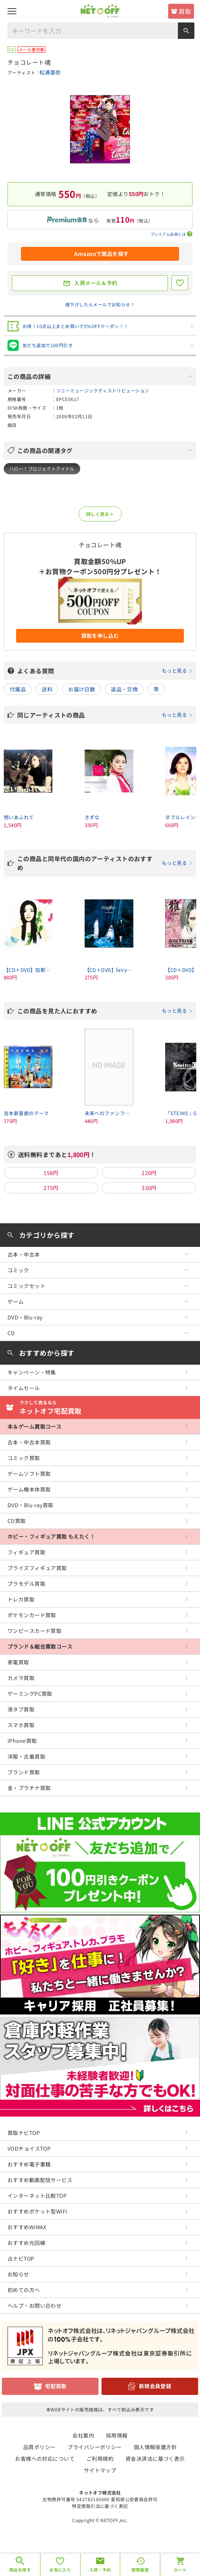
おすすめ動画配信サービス (39, 2180)
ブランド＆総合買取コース (39, 1646)
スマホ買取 (20, 1725)
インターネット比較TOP (37, 2195)
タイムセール (23, 1388)
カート (180, 2570)
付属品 (18, 689)
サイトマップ (100, 2470)
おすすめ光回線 (26, 2242)
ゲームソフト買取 (29, 1473)
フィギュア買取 (26, 1552)
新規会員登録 (155, 2386)
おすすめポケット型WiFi (37, 2211)
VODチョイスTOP (29, 2148)
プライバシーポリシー (94, 2447)
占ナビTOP (20, 2258)
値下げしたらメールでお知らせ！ (100, 304)
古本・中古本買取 (29, 1442)
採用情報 (117, 2435)
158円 (50, 1173)
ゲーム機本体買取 (29, 1489)
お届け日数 (81, 689)
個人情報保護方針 (155, 2447)
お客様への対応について (45, 2458)
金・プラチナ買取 (29, 1788)
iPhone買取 (22, 1740)
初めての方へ (23, 2290)
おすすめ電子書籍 (29, 2164)
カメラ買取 (20, 1678)
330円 (149, 1187)
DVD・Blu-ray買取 (30, 1505)
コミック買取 (23, 1458)
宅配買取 (56, 2386)
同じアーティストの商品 (105, 714)
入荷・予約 (100, 2570)
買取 (185, 11)
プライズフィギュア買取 (37, 1568)
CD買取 (16, 1520)
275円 (50, 1187)
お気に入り (60, 2570)
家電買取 (18, 1662)
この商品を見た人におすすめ (105, 1010)
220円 (149, 1173)
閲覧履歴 (140, 2570)
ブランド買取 (23, 1772)
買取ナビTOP (23, 2132)
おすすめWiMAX (26, 2227)
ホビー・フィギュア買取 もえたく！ (51, 1536)
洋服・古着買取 (26, 1756)
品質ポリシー (39, 2447)
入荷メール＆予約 (95, 283)
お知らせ (18, 2274)
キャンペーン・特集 (31, 1372)
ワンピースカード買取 (34, 1630)
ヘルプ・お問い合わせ (34, 2305)
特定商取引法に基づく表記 (100, 2506)
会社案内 (83, 2435)
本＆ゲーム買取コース (34, 1426)
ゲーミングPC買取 (29, 1693)
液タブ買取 (20, 1709)
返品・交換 (124, 689)
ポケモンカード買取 (31, 1615)
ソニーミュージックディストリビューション (102, 390)
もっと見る (174, 670)
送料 (47, 689)
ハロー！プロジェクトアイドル (42, 468)
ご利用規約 (100, 2458)
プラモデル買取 (26, 1583)
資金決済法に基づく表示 (155, 2458)
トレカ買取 (20, 1599)
